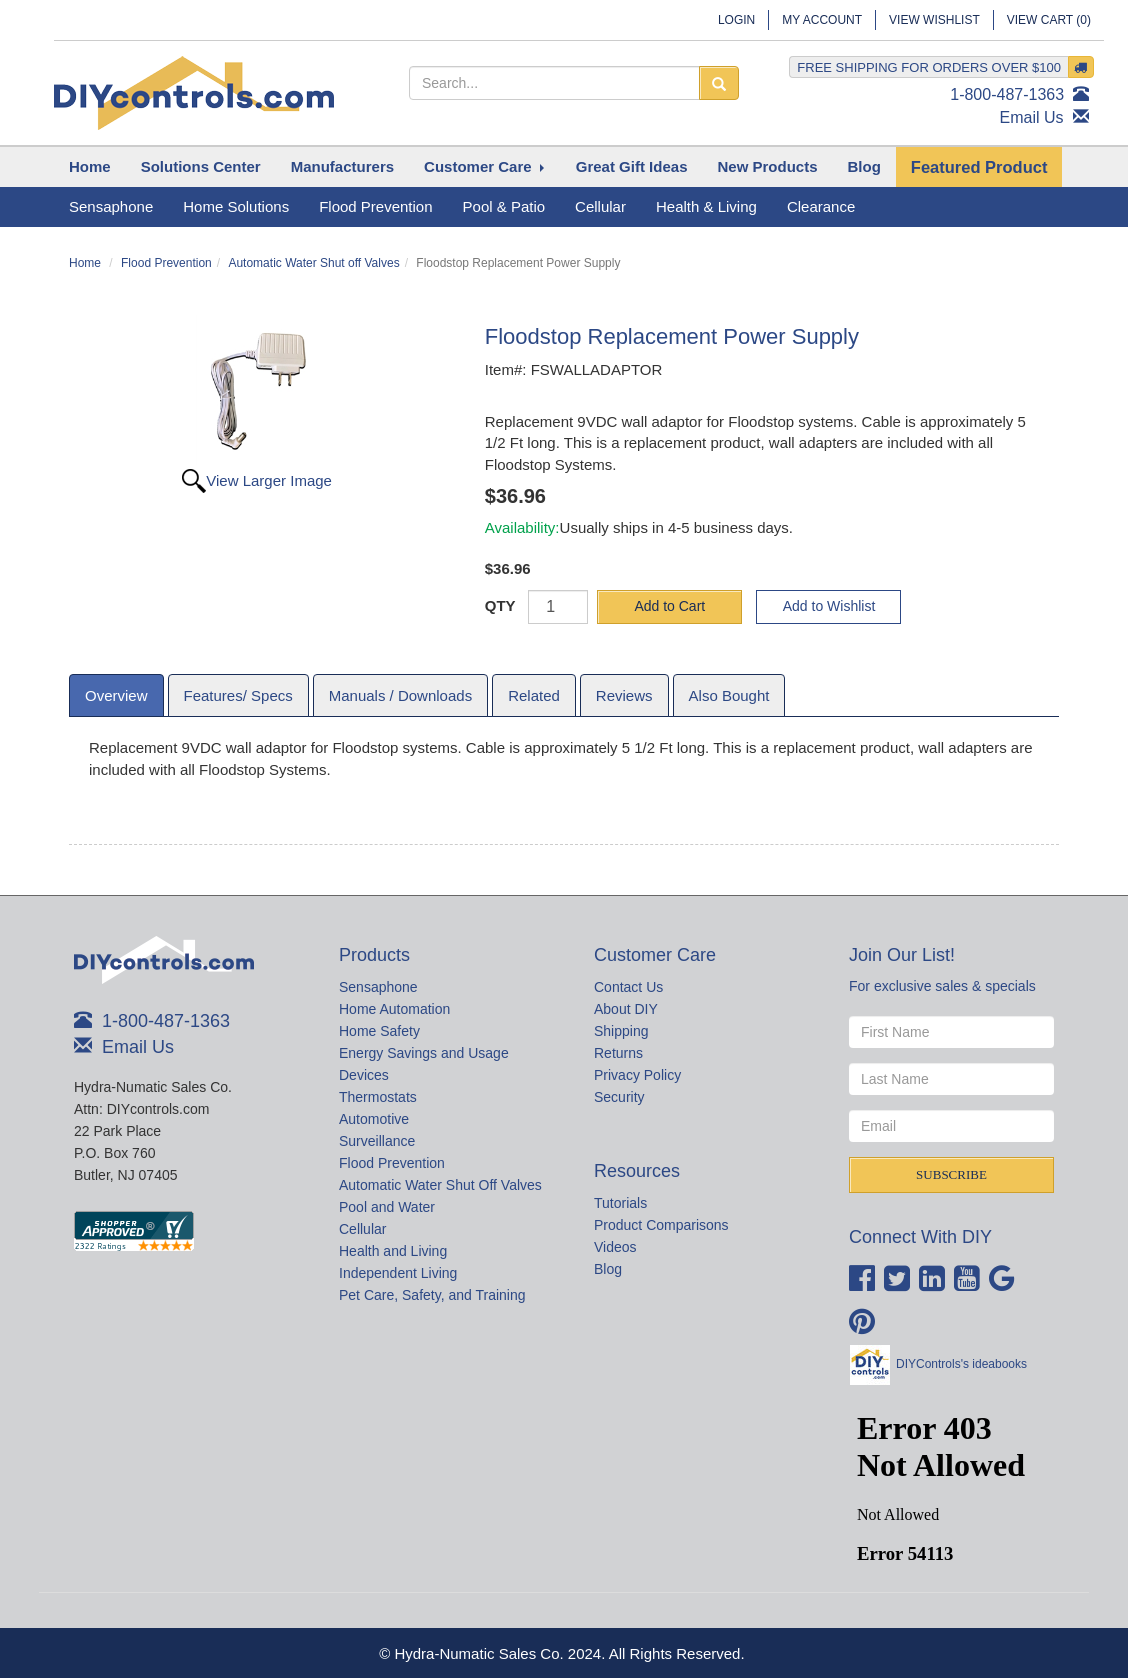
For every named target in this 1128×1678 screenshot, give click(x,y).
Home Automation (394, 1009)
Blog (608, 1269)
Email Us (1032, 117)
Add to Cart (669, 606)
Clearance (821, 206)
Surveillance (377, 1141)
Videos (615, 1247)
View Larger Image (269, 480)
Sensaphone (378, 987)
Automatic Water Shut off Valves (313, 263)
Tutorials (620, 1203)
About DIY (626, 1009)
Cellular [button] (600, 206)
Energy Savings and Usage (424, 1053)
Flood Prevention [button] (375, 206)
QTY (500, 605)
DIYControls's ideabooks (961, 1364)
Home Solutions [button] (236, 206)
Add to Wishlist (829, 606)
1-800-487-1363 (1007, 94)
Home (85, 263)
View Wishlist (934, 20)
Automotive (374, 1119)
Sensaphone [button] (111, 206)
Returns (618, 1053)
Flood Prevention (166, 263)
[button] (201, 167)
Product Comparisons (661, 1225)
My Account (822, 20)
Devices (364, 1075)
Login (736, 20)
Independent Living (398, 1273)
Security (619, 1097)
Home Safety (379, 1031)
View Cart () (1049, 20)
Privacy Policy (637, 1075)
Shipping (621, 1031)
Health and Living (393, 1251)
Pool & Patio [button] (504, 206)
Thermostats (378, 1097)
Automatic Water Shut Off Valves (440, 1185)
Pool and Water (387, 1207)
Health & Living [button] (706, 206)
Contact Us (628, 987)
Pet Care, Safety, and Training (432, 1295)
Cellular (362, 1229)
